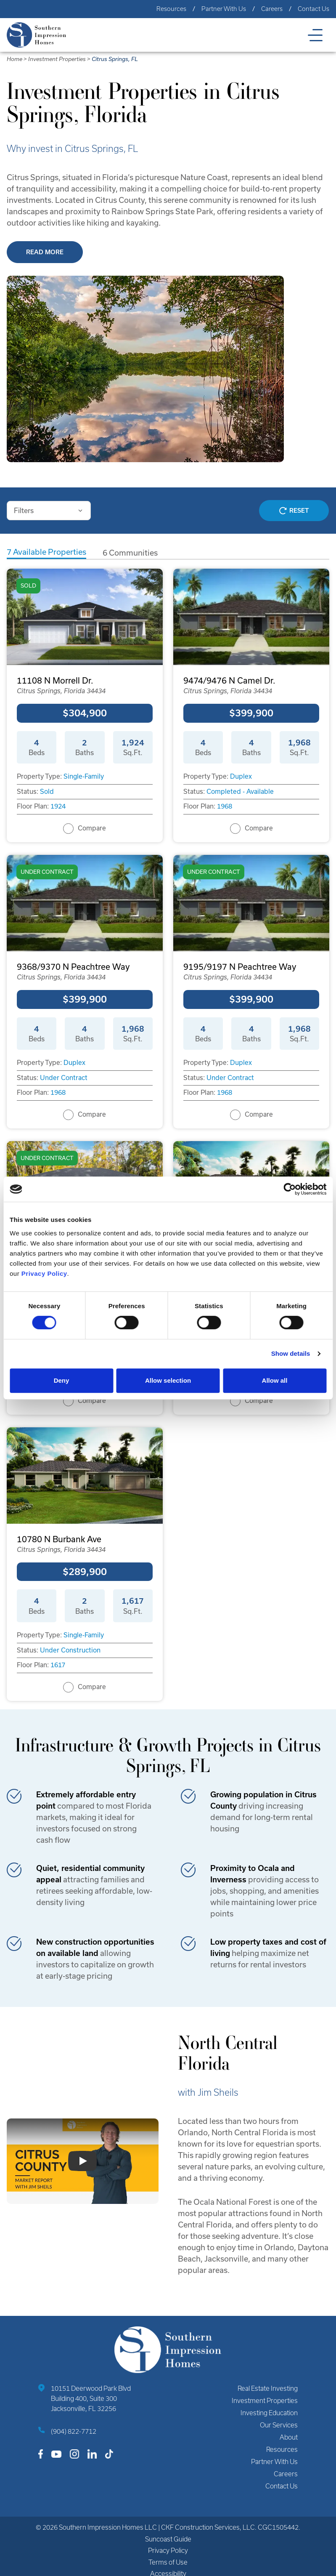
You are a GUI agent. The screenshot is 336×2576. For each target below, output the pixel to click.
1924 (58, 806)
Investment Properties (57, 59)
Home (14, 59)
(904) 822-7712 (73, 2431)
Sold (47, 791)
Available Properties (46, 552)
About (289, 2437)
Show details (290, 1353)
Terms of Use (168, 2562)
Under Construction (70, 1650)
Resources (171, 8)
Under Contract (63, 1077)
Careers (272, 8)
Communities (130, 552)
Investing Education (269, 2412)
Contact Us (313, 8)
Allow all (275, 1380)
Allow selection (168, 1380)
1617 (57, 1665)
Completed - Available (240, 791)
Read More (44, 252)
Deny (61, 1380)
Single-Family (83, 776)
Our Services (279, 2425)
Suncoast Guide (168, 2539)
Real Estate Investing (268, 2388)
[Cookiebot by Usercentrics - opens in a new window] (289, 1189)
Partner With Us (223, 8)
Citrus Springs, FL (115, 59)
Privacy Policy (168, 2550)
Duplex (241, 776)
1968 (224, 806)
